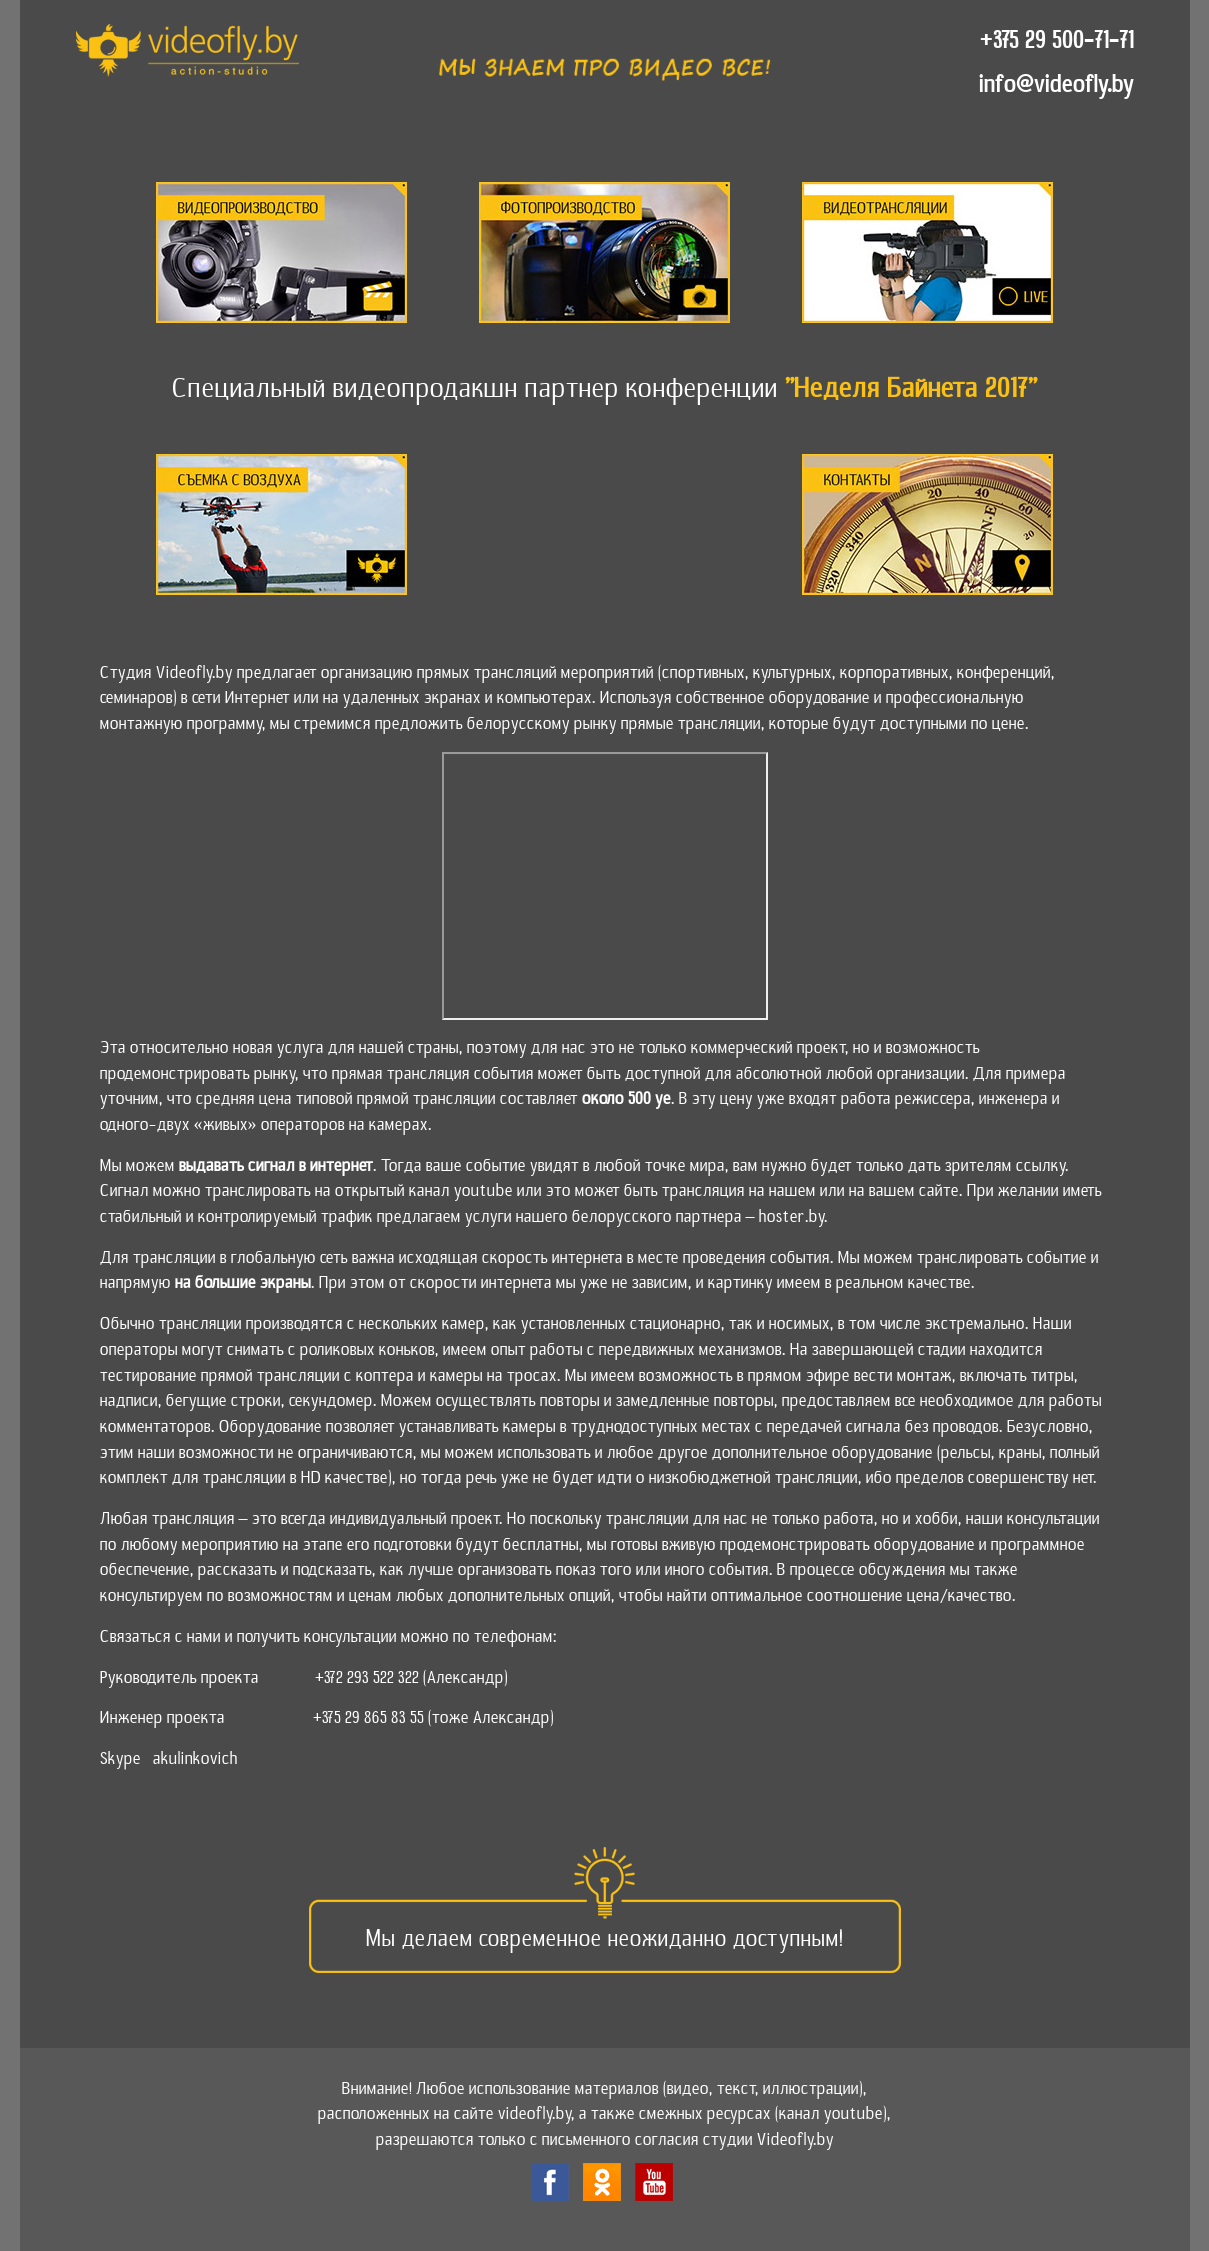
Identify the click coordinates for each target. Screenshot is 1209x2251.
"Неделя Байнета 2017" (911, 388)
